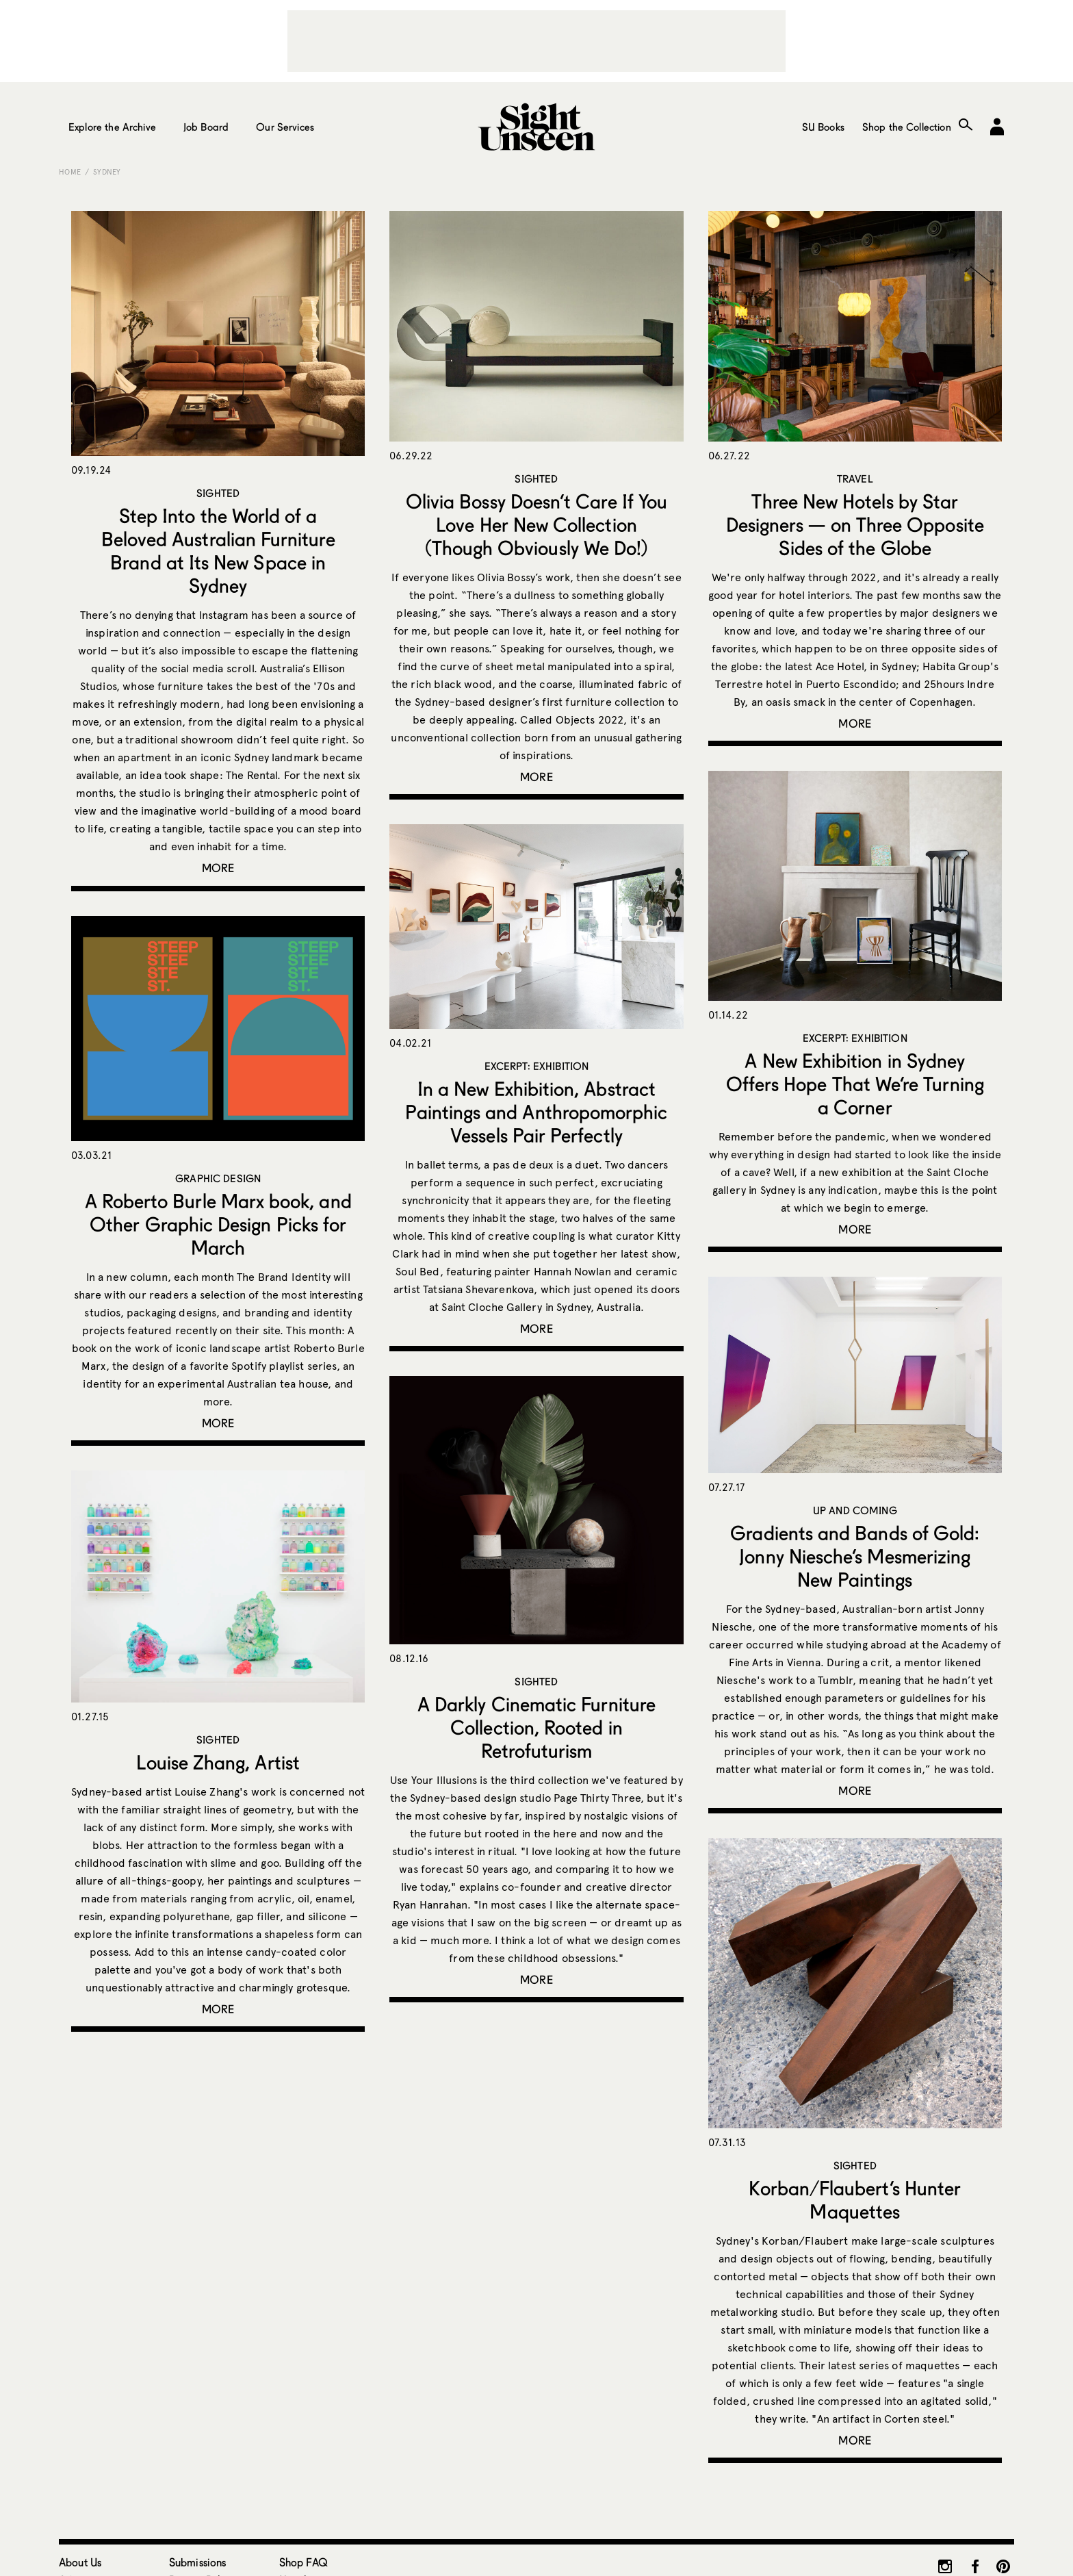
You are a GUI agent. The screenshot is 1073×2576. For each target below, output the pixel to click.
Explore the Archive (112, 126)
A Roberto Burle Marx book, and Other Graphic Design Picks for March (218, 1224)
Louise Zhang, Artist (217, 1762)
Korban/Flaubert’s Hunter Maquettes (855, 2199)
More (218, 867)
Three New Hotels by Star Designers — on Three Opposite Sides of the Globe (855, 524)
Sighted (218, 493)
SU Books (823, 126)
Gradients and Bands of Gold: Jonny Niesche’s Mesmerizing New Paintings (854, 1556)
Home (70, 172)
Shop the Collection (906, 126)
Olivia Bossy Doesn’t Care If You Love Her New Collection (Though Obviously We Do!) (536, 524)
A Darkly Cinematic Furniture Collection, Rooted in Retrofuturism (536, 1727)
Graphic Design (218, 1178)
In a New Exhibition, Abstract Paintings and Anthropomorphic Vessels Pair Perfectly (536, 1112)
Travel (855, 478)
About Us (80, 2561)
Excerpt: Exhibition (855, 1038)
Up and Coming (855, 1510)
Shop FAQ (303, 2561)
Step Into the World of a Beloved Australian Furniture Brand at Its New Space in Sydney (218, 550)
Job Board (206, 126)
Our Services (285, 126)
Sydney (107, 172)
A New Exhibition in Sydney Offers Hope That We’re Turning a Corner (855, 1084)
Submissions (198, 2561)
